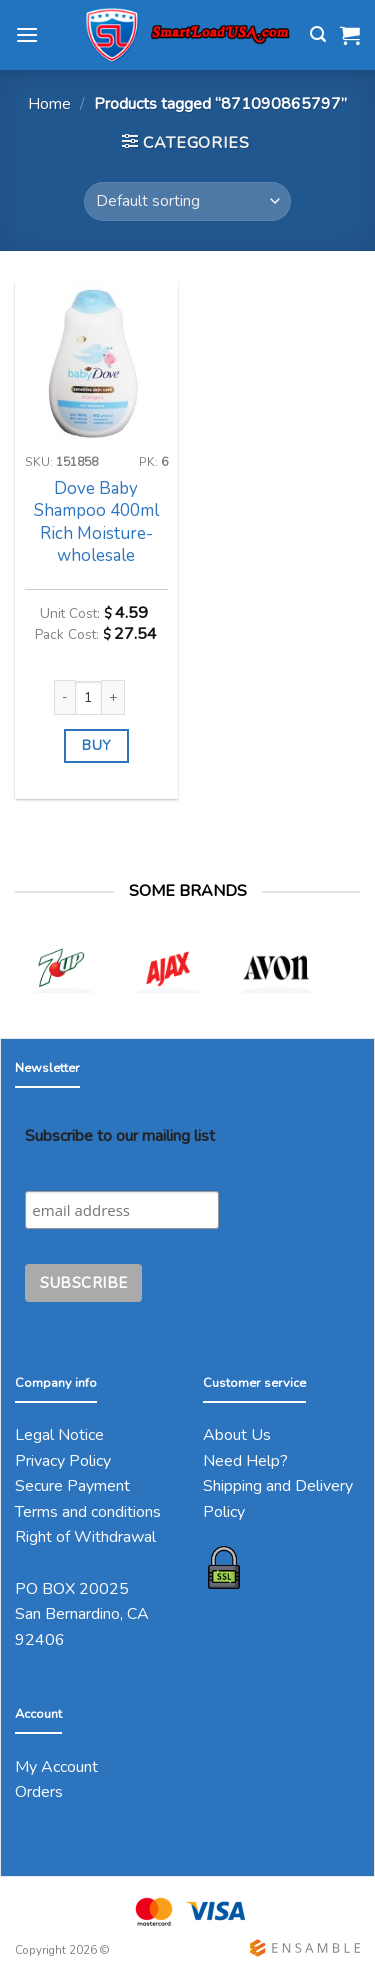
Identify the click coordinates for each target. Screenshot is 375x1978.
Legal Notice (59, 1435)
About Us (237, 1435)
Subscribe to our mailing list (120, 1136)
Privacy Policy (63, 1461)
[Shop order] (187, 201)
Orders (39, 1792)
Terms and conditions (88, 1512)
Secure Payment (72, 1486)
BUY (96, 745)
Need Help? (245, 1461)
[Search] (318, 34)
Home (49, 104)
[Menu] (27, 34)
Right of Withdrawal (85, 1537)
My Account (56, 1767)
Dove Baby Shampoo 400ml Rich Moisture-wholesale (96, 522)
